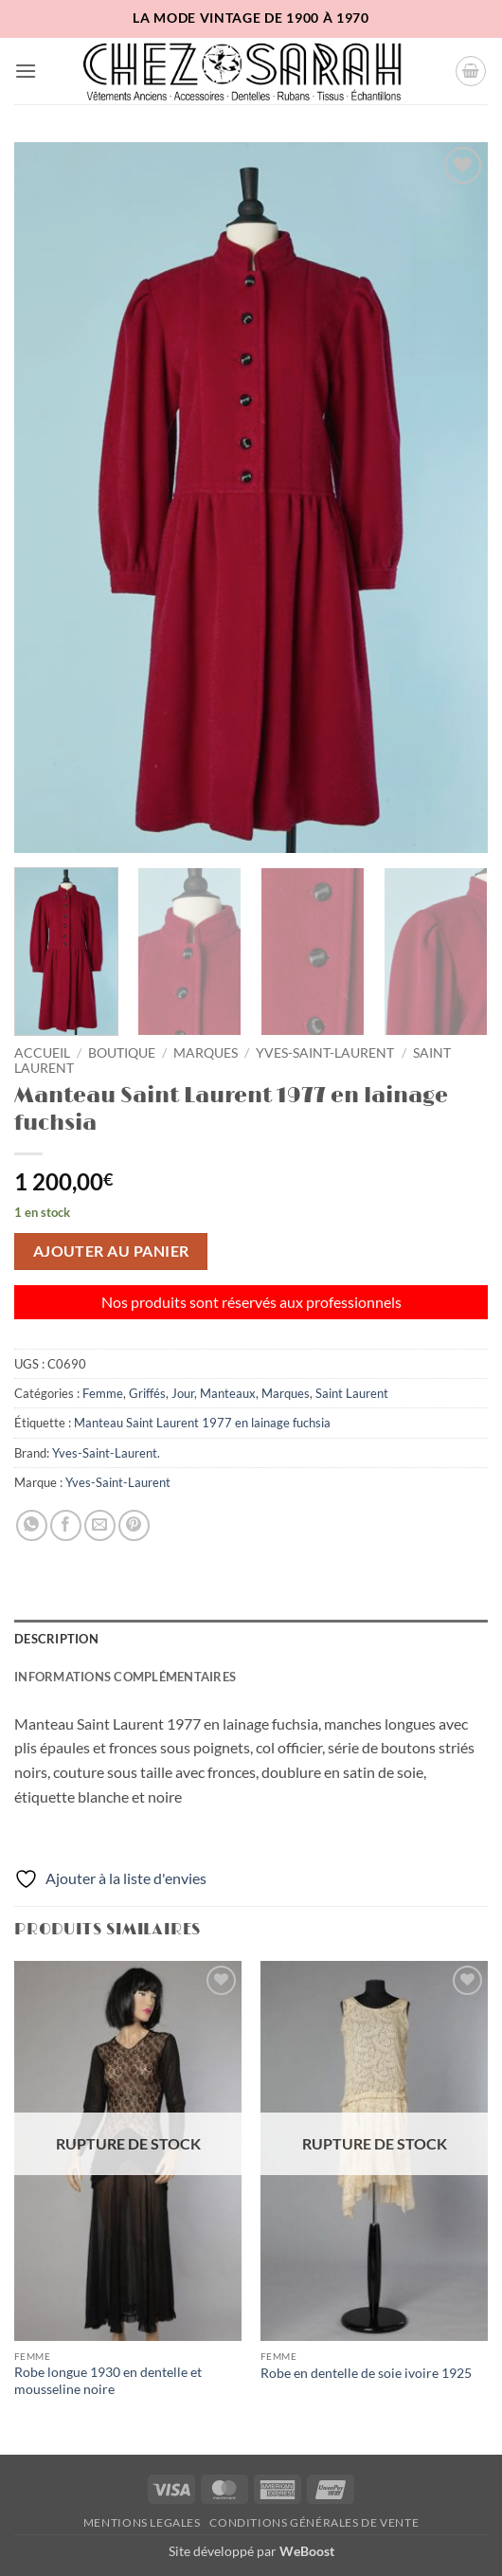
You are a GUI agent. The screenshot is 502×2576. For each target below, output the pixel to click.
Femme (102, 1393)
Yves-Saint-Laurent (325, 1053)
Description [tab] (56, 1638)
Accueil (42, 1053)
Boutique (121, 1053)
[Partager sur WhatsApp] (31, 1525)
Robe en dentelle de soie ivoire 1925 (366, 2373)
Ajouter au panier (111, 1251)
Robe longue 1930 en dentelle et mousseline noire (108, 2381)
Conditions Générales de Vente (314, 2522)
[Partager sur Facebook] (65, 1525)
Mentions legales (142, 2522)
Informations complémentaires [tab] (125, 1676)
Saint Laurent (351, 1393)
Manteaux (228, 1393)
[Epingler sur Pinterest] (134, 1525)
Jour (182, 1393)
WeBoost (306, 2551)
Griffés (147, 1393)
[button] (25, 70)
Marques (205, 1053)
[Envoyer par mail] (100, 1525)
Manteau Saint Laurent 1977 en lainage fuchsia (202, 1422)
